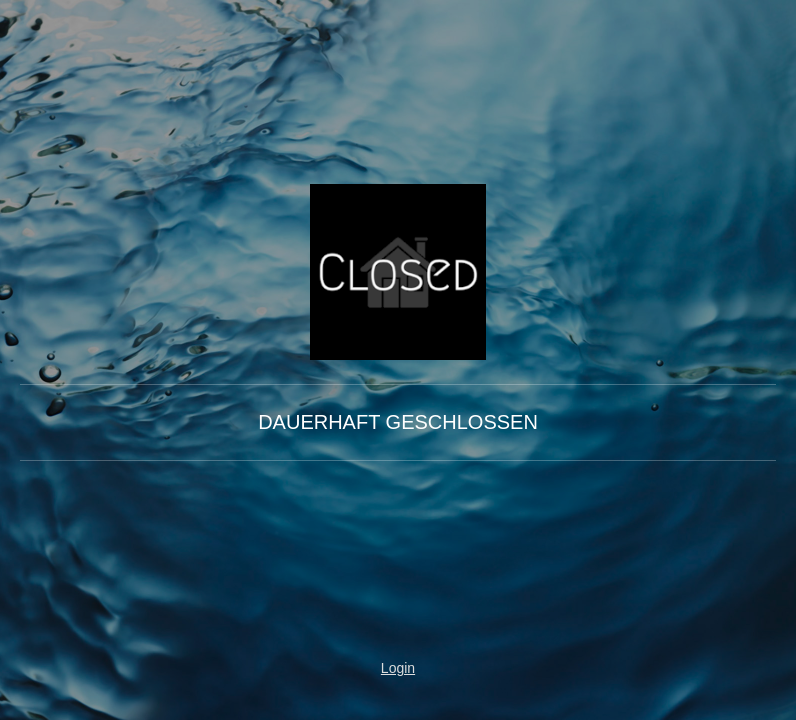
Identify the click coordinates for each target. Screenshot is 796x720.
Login (398, 668)
